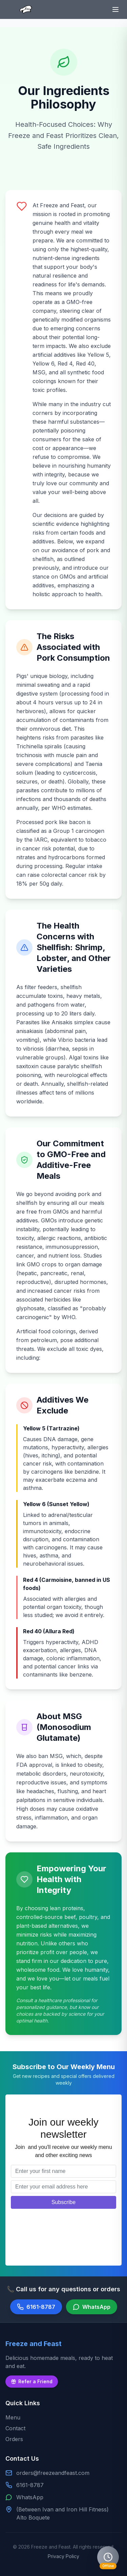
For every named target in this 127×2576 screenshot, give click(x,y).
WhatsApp (29, 2497)
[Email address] (63, 2186)
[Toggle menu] (115, 9)
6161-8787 (30, 2485)
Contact (15, 2428)
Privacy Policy (63, 2556)
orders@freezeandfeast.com (52, 2472)
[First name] (63, 2171)
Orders (14, 2439)
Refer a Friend (31, 2381)
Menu (12, 2417)
